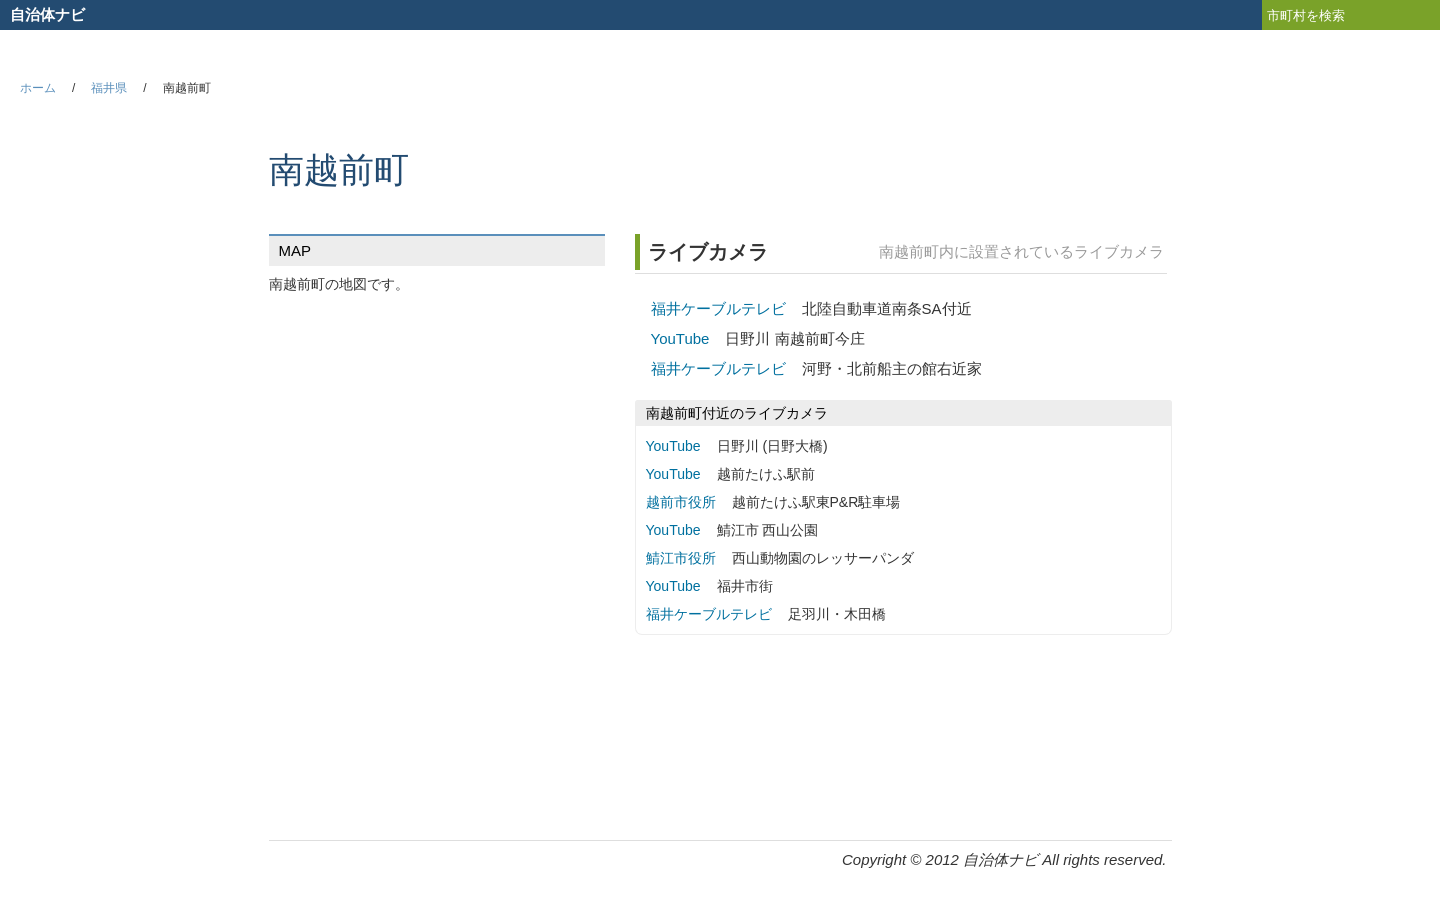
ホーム (38, 88)
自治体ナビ (47, 14)
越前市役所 (681, 502)
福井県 (109, 88)
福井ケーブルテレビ (718, 308)
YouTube (680, 338)
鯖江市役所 (681, 558)
